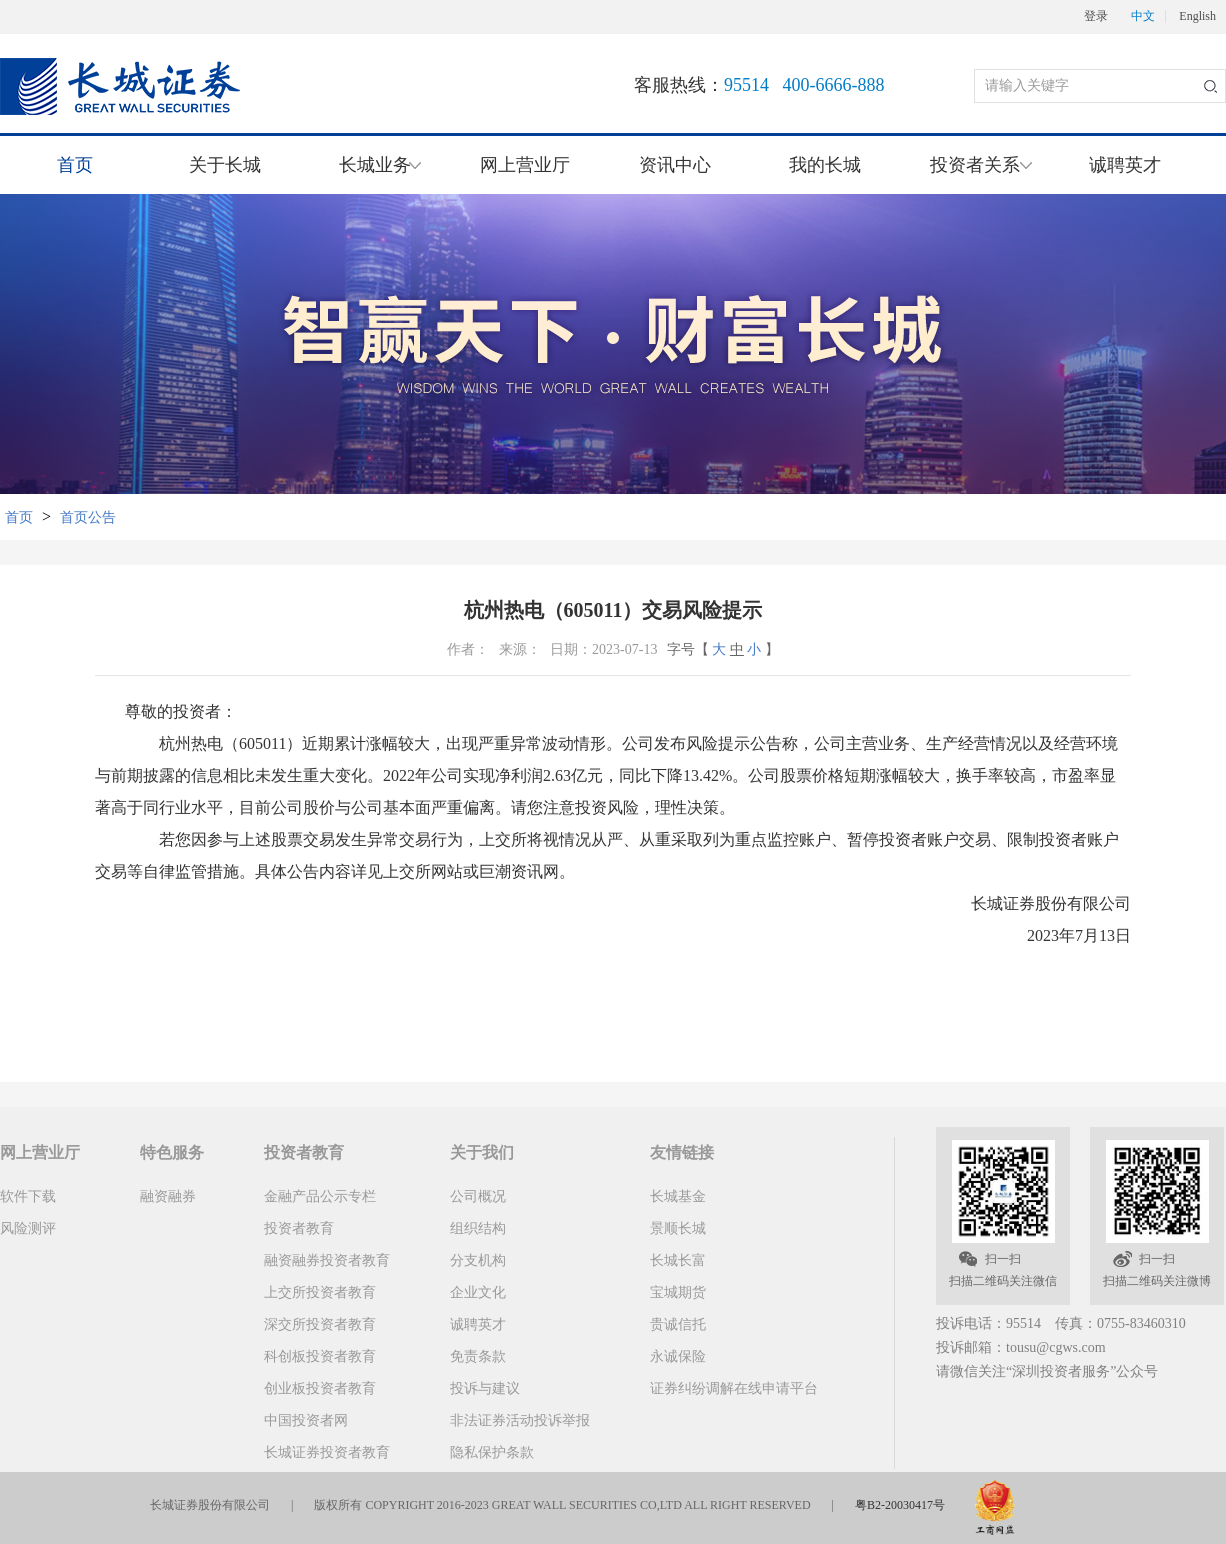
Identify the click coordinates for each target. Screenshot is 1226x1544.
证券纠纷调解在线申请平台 (734, 1388)
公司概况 (478, 1196)
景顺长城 (678, 1228)
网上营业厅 (525, 165)
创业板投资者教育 (320, 1388)
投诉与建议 (485, 1388)
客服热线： (759, 85)
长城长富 (678, 1260)
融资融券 (168, 1196)
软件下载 (28, 1196)
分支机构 (478, 1260)
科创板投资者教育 (320, 1356)
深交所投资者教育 (320, 1324)
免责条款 (478, 1356)
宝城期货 (678, 1292)
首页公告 (88, 517)
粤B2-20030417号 (900, 1505)
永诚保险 (678, 1356)
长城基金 (678, 1196)
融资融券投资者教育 (327, 1260)
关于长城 (225, 165)
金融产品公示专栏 (320, 1196)
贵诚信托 (678, 1324)
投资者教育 (299, 1228)
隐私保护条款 (492, 1452)
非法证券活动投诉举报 (520, 1420)
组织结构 (478, 1228)
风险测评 (28, 1228)
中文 (1143, 16)
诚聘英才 (1125, 165)
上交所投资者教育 (320, 1292)
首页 (75, 165)
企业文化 (478, 1292)
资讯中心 (675, 165)
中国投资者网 (306, 1420)
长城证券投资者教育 (327, 1452)
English (1197, 16)
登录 (1096, 16)
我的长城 (825, 165)
